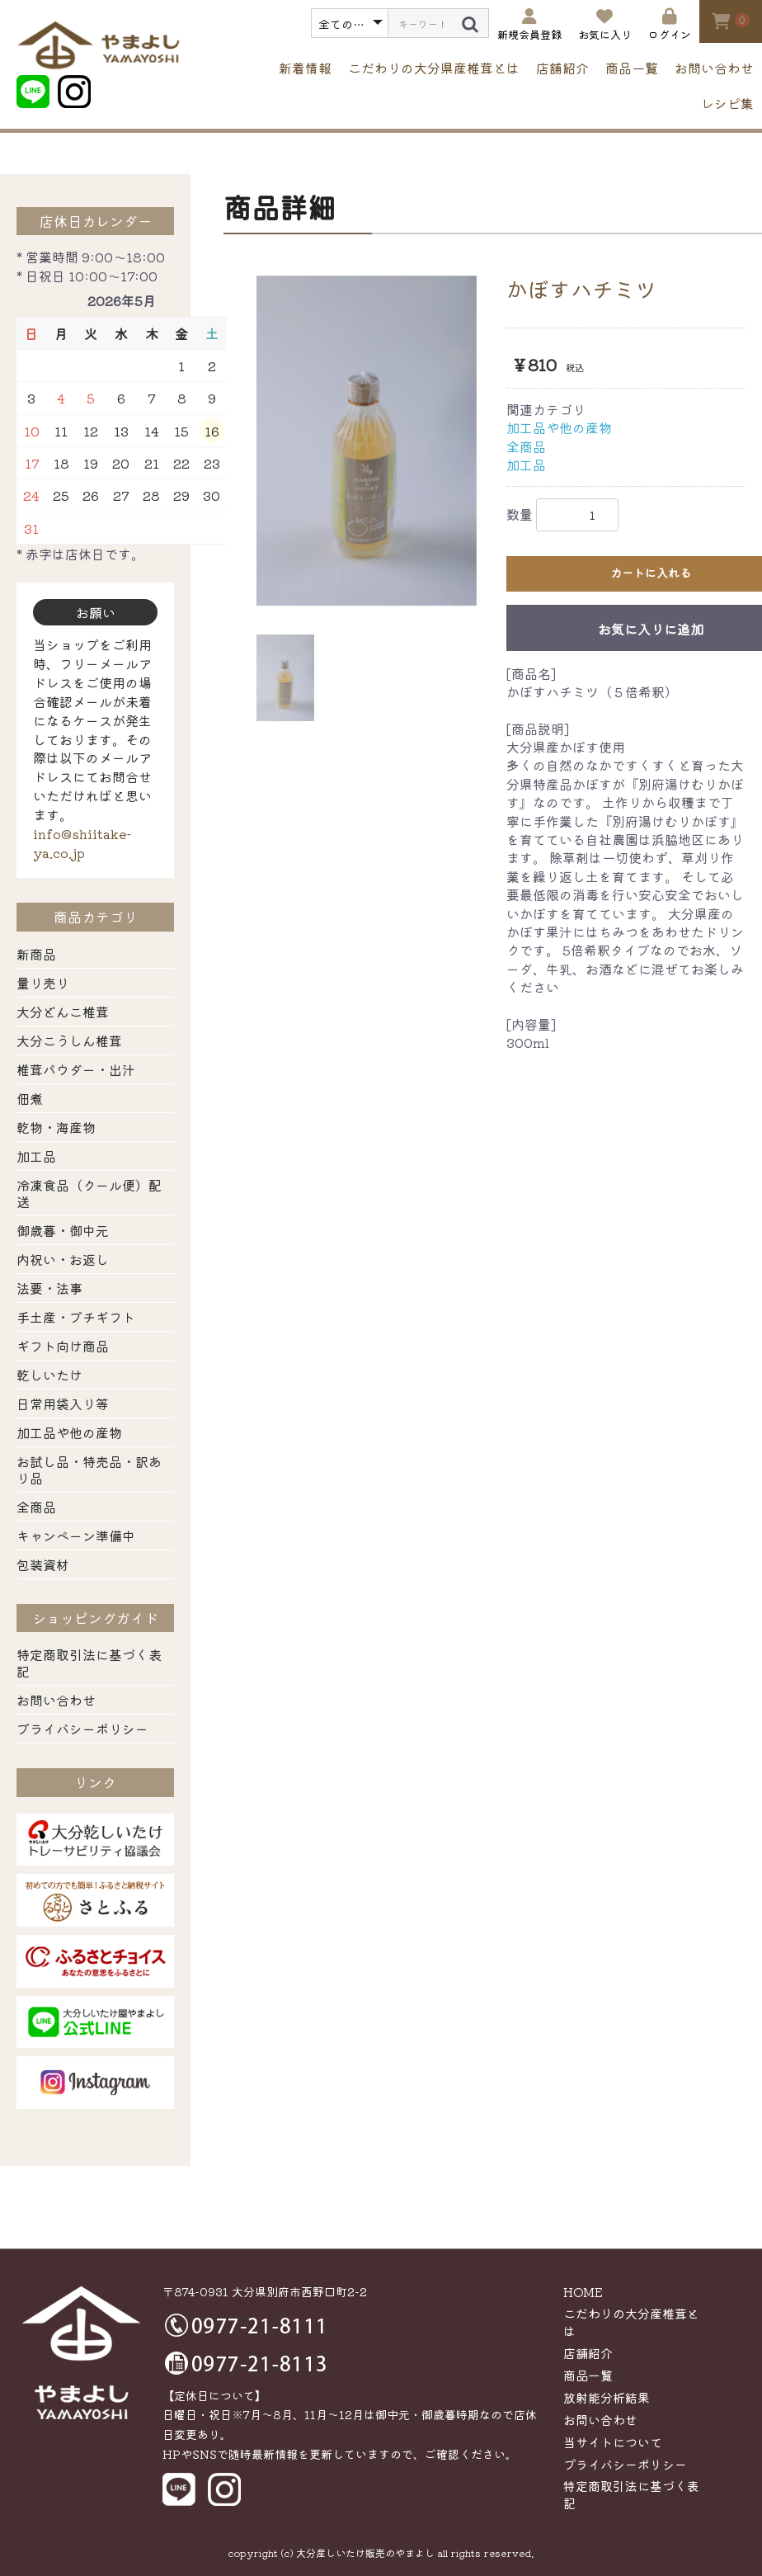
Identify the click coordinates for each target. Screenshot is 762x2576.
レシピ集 (727, 103)
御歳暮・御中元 (62, 1230)
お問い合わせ (714, 68)
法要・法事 (49, 1288)
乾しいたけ (49, 1375)
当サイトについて (612, 2442)
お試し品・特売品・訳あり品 (89, 1469)
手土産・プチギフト (75, 1317)
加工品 (36, 1156)
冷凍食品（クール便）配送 (89, 1193)
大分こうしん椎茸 (69, 1040)
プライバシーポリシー (82, 1729)
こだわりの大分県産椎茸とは (434, 68)
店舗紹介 (562, 68)
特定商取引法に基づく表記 (89, 1662)
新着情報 (305, 68)
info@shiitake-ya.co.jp (82, 842)
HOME (583, 2291)
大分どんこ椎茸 (62, 1011)
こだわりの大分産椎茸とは (631, 2322)
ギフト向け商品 (62, 1346)
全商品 (36, 1507)
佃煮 (29, 1098)
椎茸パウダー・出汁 (75, 1069)
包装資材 (42, 1564)
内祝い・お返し (62, 1259)
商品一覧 (631, 68)
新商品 (36, 954)
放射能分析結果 (606, 2397)
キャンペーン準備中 (75, 1535)
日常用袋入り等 (62, 1403)
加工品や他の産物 (69, 1432)
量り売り (42, 983)
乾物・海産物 (56, 1127)
